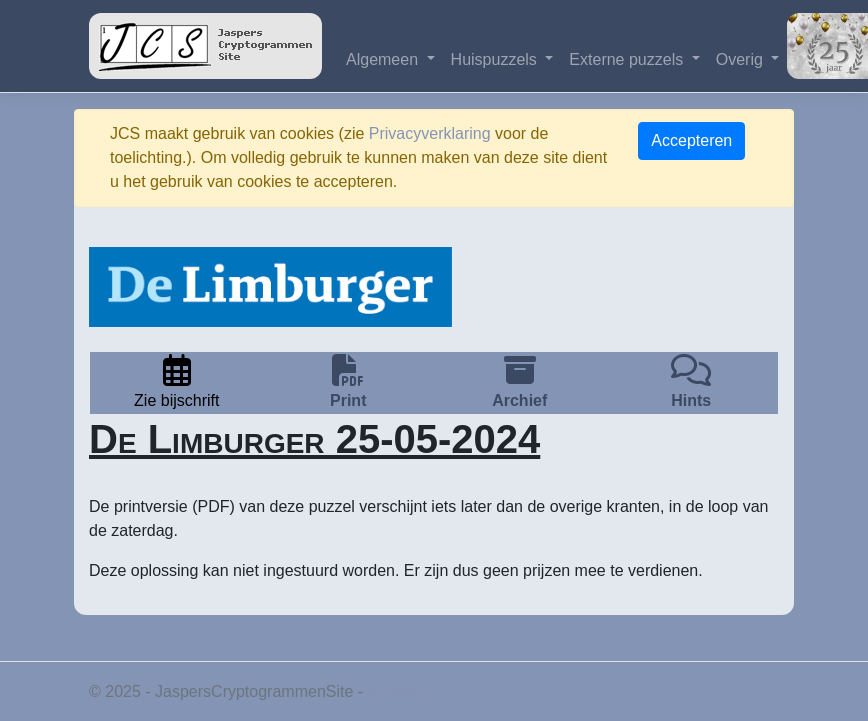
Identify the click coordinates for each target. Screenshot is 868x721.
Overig (742, 59)
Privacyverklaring (430, 133)
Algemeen (384, 59)
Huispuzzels (496, 59)
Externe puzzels (628, 59)
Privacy (394, 691)
